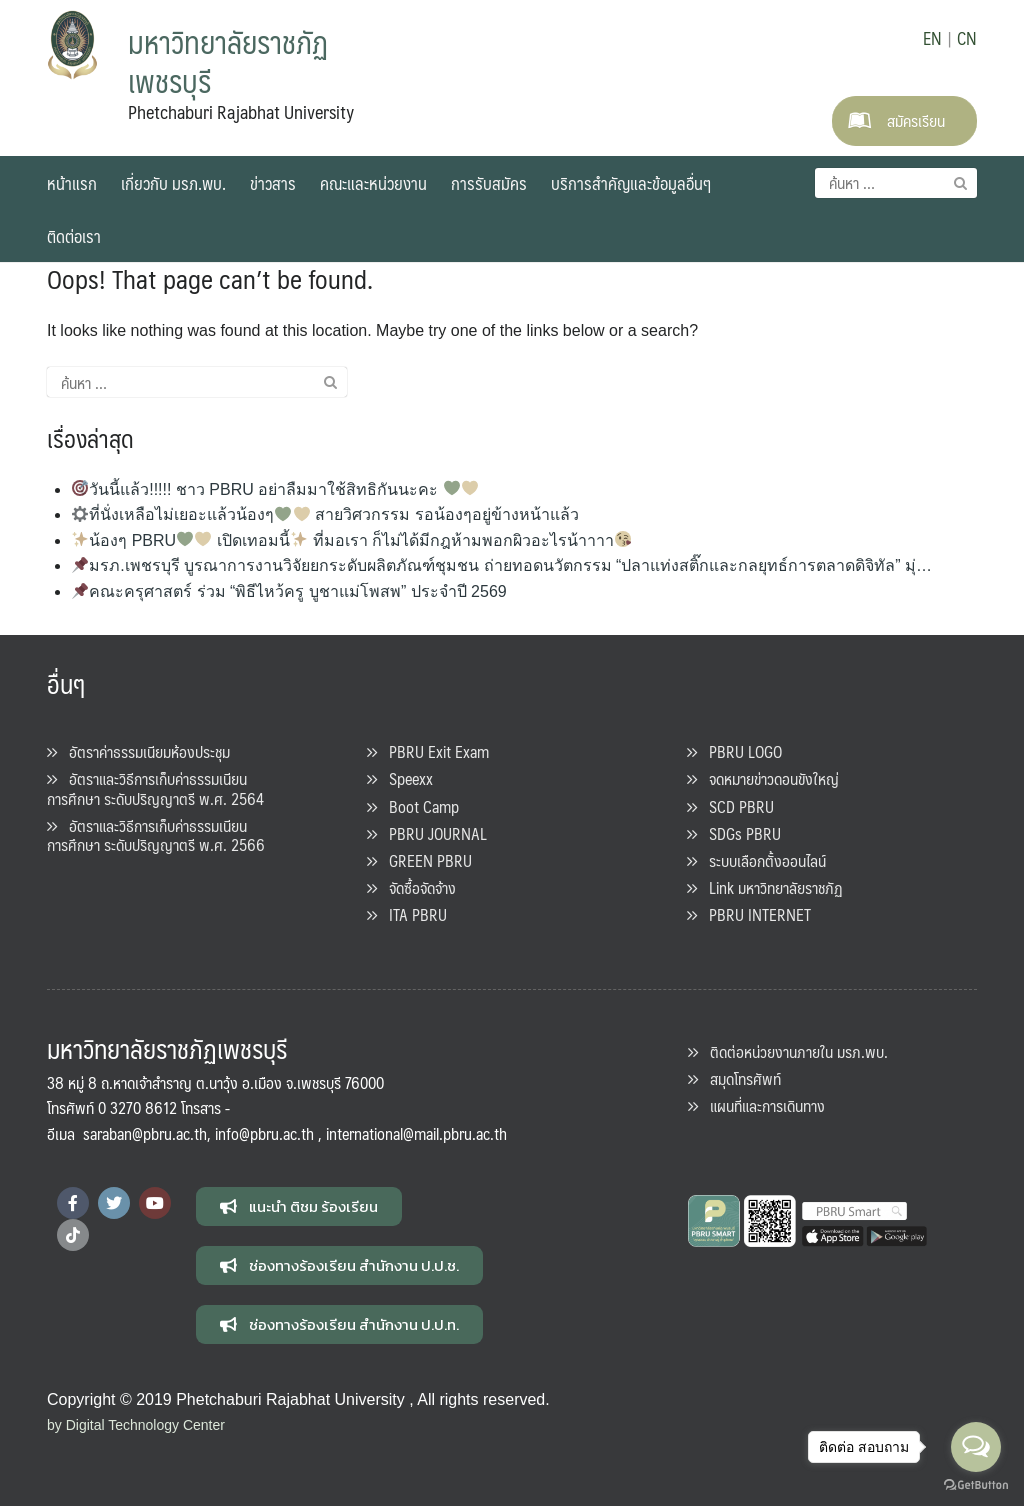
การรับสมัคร (489, 183)
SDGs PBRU (734, 833)
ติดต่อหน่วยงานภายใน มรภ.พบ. (788, 1051)
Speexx (400, 778)
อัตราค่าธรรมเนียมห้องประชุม (138, 751)
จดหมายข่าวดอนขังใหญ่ (763, 778)
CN (967, 38)
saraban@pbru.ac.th (145, 1133)
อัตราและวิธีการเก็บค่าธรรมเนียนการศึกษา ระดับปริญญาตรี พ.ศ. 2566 (156, 835)
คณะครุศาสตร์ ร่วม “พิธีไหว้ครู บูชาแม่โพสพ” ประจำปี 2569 (289, 591)
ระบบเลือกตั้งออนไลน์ (756, 860)
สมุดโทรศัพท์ (734, 1078)
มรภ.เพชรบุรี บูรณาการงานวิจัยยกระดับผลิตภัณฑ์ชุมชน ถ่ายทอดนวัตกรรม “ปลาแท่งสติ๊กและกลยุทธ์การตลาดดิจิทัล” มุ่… (502, 565)
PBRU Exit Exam (428, 751)
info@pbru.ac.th (264, 1133)
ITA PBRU (407, 914)
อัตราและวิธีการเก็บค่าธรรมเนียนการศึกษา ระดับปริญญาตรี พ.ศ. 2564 (155, 788)
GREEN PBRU (419, 860)
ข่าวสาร (273, 183)
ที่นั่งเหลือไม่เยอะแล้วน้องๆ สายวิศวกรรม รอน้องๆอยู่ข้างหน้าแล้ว (325, 514)
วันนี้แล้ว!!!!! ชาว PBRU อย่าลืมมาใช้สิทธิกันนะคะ (275, 489)
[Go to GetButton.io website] (976, 1485)
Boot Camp (413, 806)
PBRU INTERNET (749, 914)
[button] (299, 1206)
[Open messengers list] (976, 1447)
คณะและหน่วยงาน (373, 183)
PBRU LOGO (734, 751)
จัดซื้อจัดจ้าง (411, 887)
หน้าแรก (72, 183)
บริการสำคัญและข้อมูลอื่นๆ (631, 183)
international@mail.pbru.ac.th (416, 1133)
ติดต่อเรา (74, 236)
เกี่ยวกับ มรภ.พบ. (173, 183)
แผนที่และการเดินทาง (756, 1105)
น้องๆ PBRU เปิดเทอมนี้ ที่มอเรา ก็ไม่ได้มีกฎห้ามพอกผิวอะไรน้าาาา (351, 540)
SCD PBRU (730, 806)
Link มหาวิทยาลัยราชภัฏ (765, 887)
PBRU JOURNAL (427, 833)
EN (932, 38)
